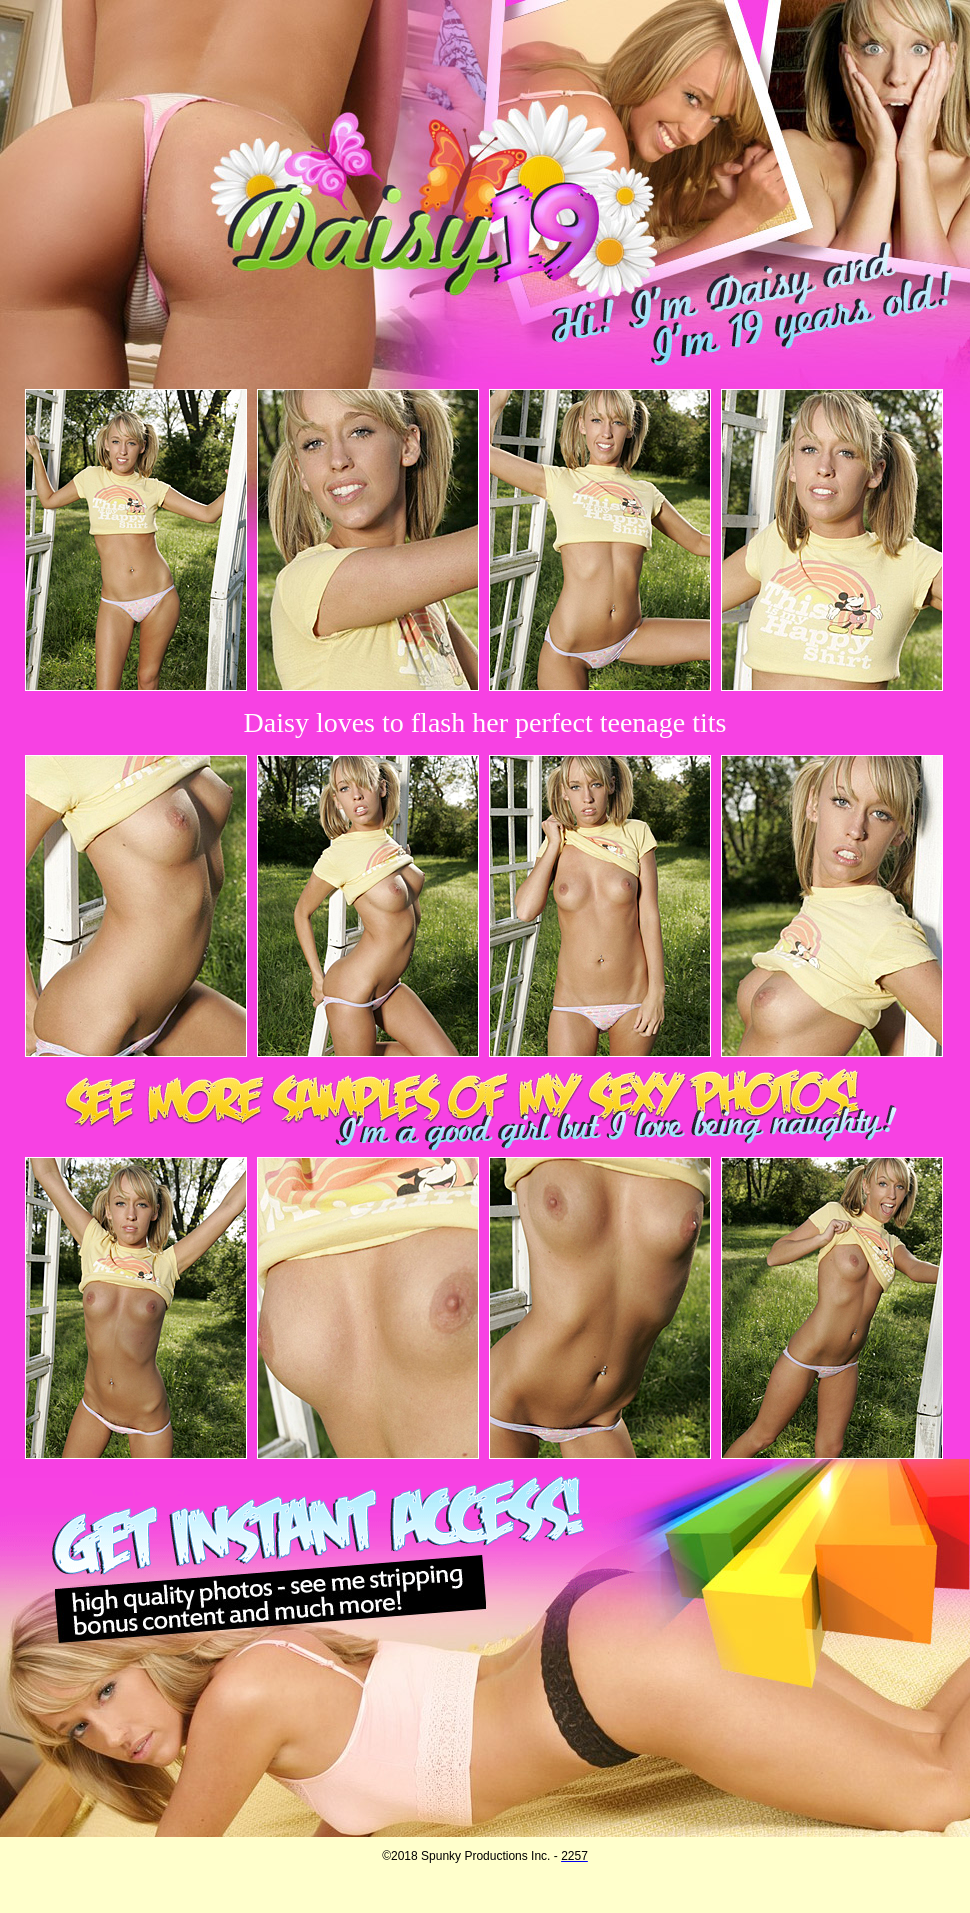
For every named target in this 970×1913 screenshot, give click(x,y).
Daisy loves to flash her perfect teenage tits (485, 722)
